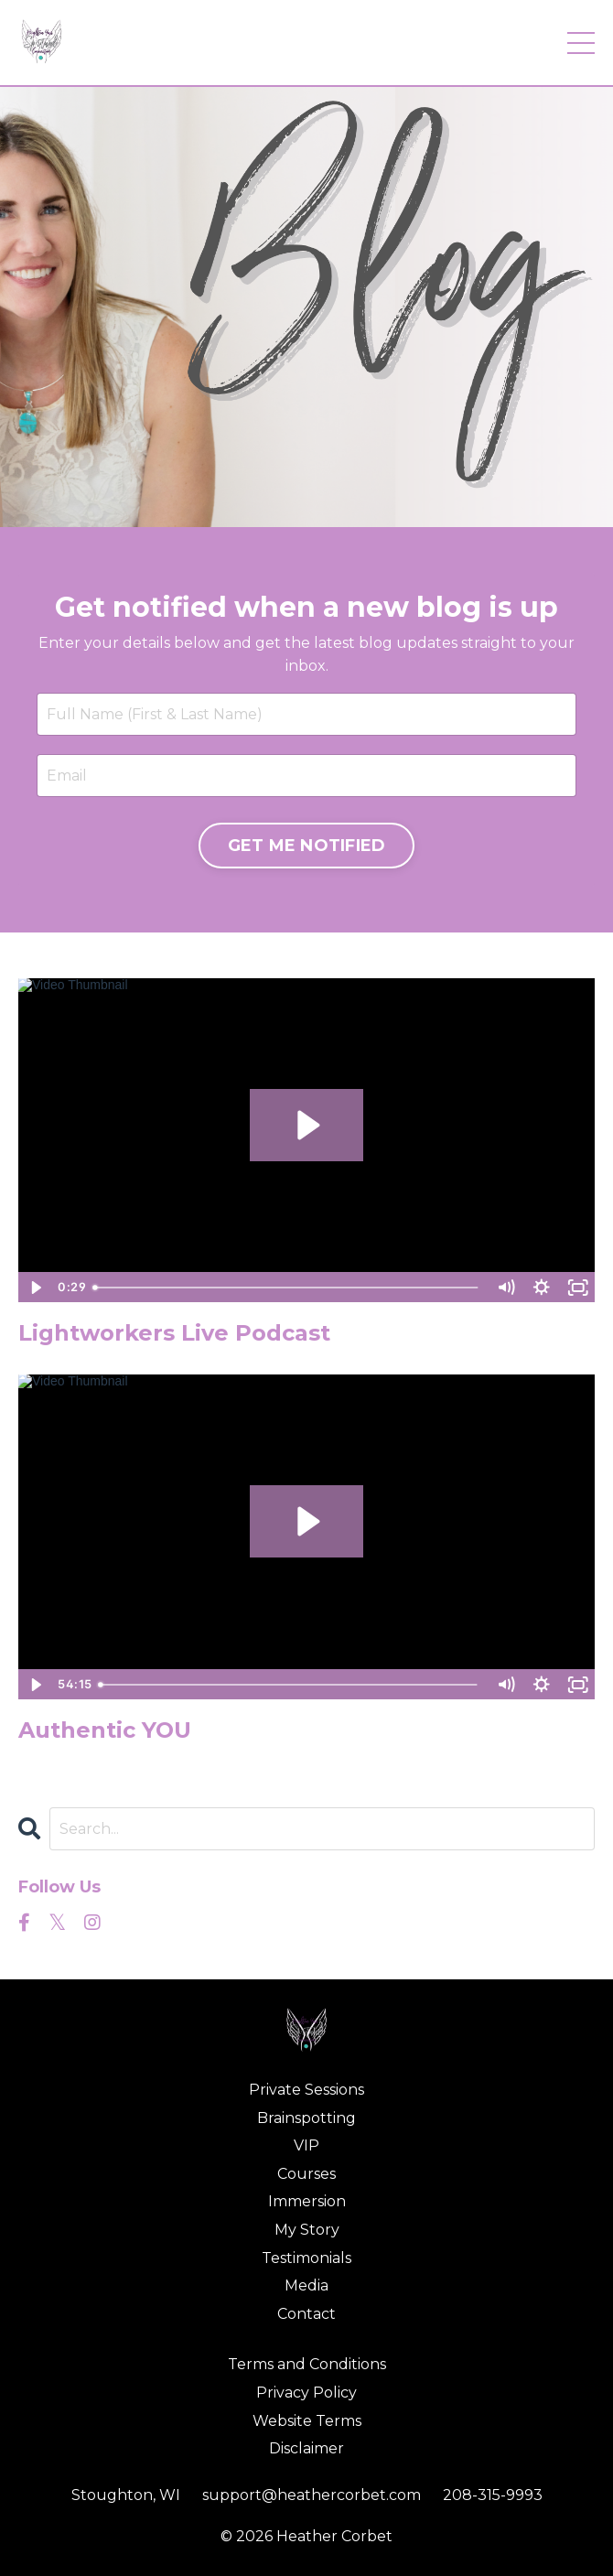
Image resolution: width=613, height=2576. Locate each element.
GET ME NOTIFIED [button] (307, 845)
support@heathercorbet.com (311, 2495)
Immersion (307, 2201)
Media (306, 2285)
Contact (306, 2314)
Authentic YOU (104, 1730)
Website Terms (307, 2421)
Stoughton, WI (125, 2495)
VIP (306, 2145)
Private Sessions (306, 2089)
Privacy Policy (306, 2392)
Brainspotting (306, 2118)
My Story (306, 2229)
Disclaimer (306, 2448)
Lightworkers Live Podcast (174, 1333)
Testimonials (306, 2258)
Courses (306, 2174)
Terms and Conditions (307, 2364)
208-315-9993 (493, 2495)
